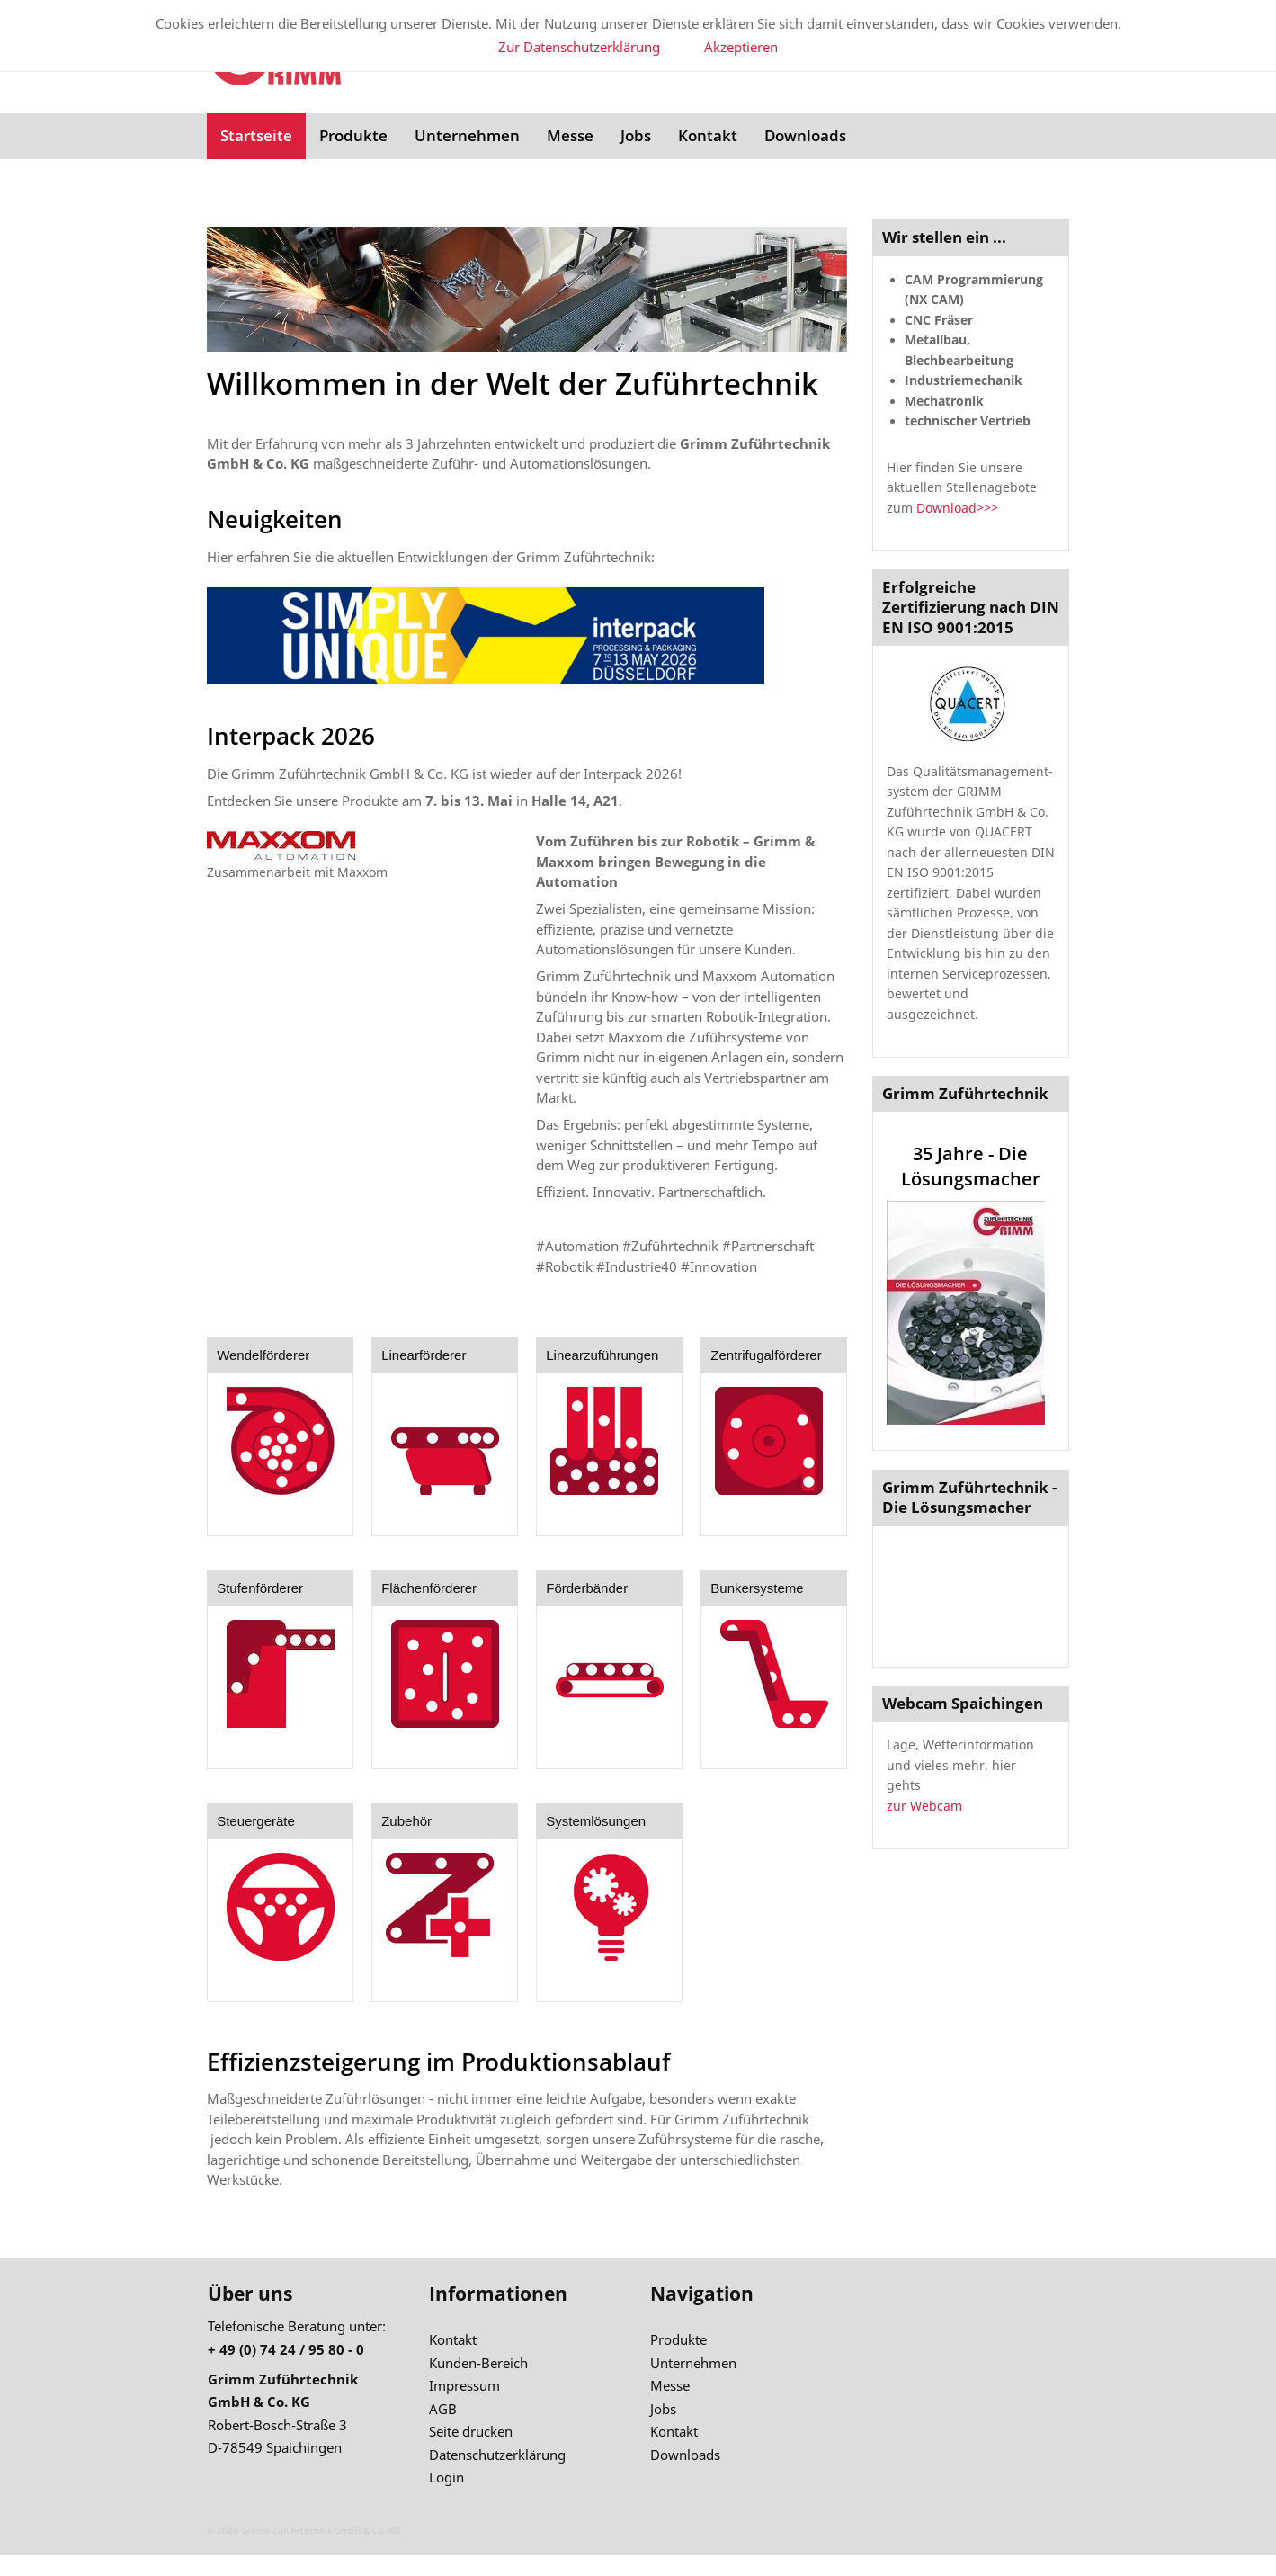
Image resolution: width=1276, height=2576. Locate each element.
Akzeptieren (741, 47)
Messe (570, 135)
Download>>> (957, 508)
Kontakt (707, 135)
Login (446, 2477)
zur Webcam (924, 1806)
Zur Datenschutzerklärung (579, 47)
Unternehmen (467, 135)
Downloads (805, 135)
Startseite (256, 135)
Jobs (635, 135)
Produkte (353, 135)
